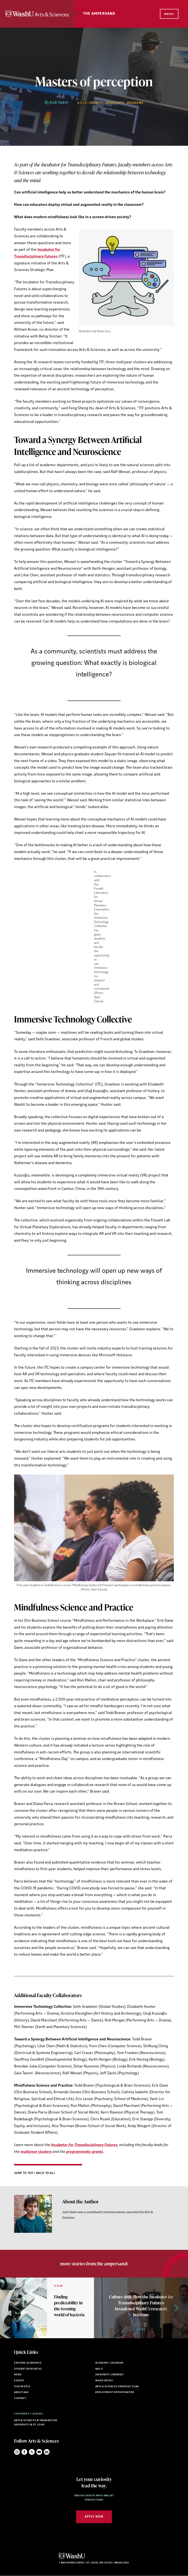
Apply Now (94, 2516)
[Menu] (168, 14)
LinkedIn (46, 2452)
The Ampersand (99, 14)
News (17, 2375)
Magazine (135, 103)
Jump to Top (24, 2173)
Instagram (17, 2452)
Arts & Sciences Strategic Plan (117, 2387)
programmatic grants (84, 2152)
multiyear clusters (36, 2152)
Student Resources (28, 2369)
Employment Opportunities (114, 2392)
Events (19, 2381)
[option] (47, 2308)
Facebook (24, 2452)
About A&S (21, 2392)
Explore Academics (27, 2363)
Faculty (96, 103)
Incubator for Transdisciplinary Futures (84, 2145)
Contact (20, 2398)
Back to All (46, 2173)
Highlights (114, 103)
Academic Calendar (109, 2363)
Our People (22, 2387)
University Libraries (109, 2375)
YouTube (39, 2452)
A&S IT (99, 2369)
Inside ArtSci (104, 2381)
